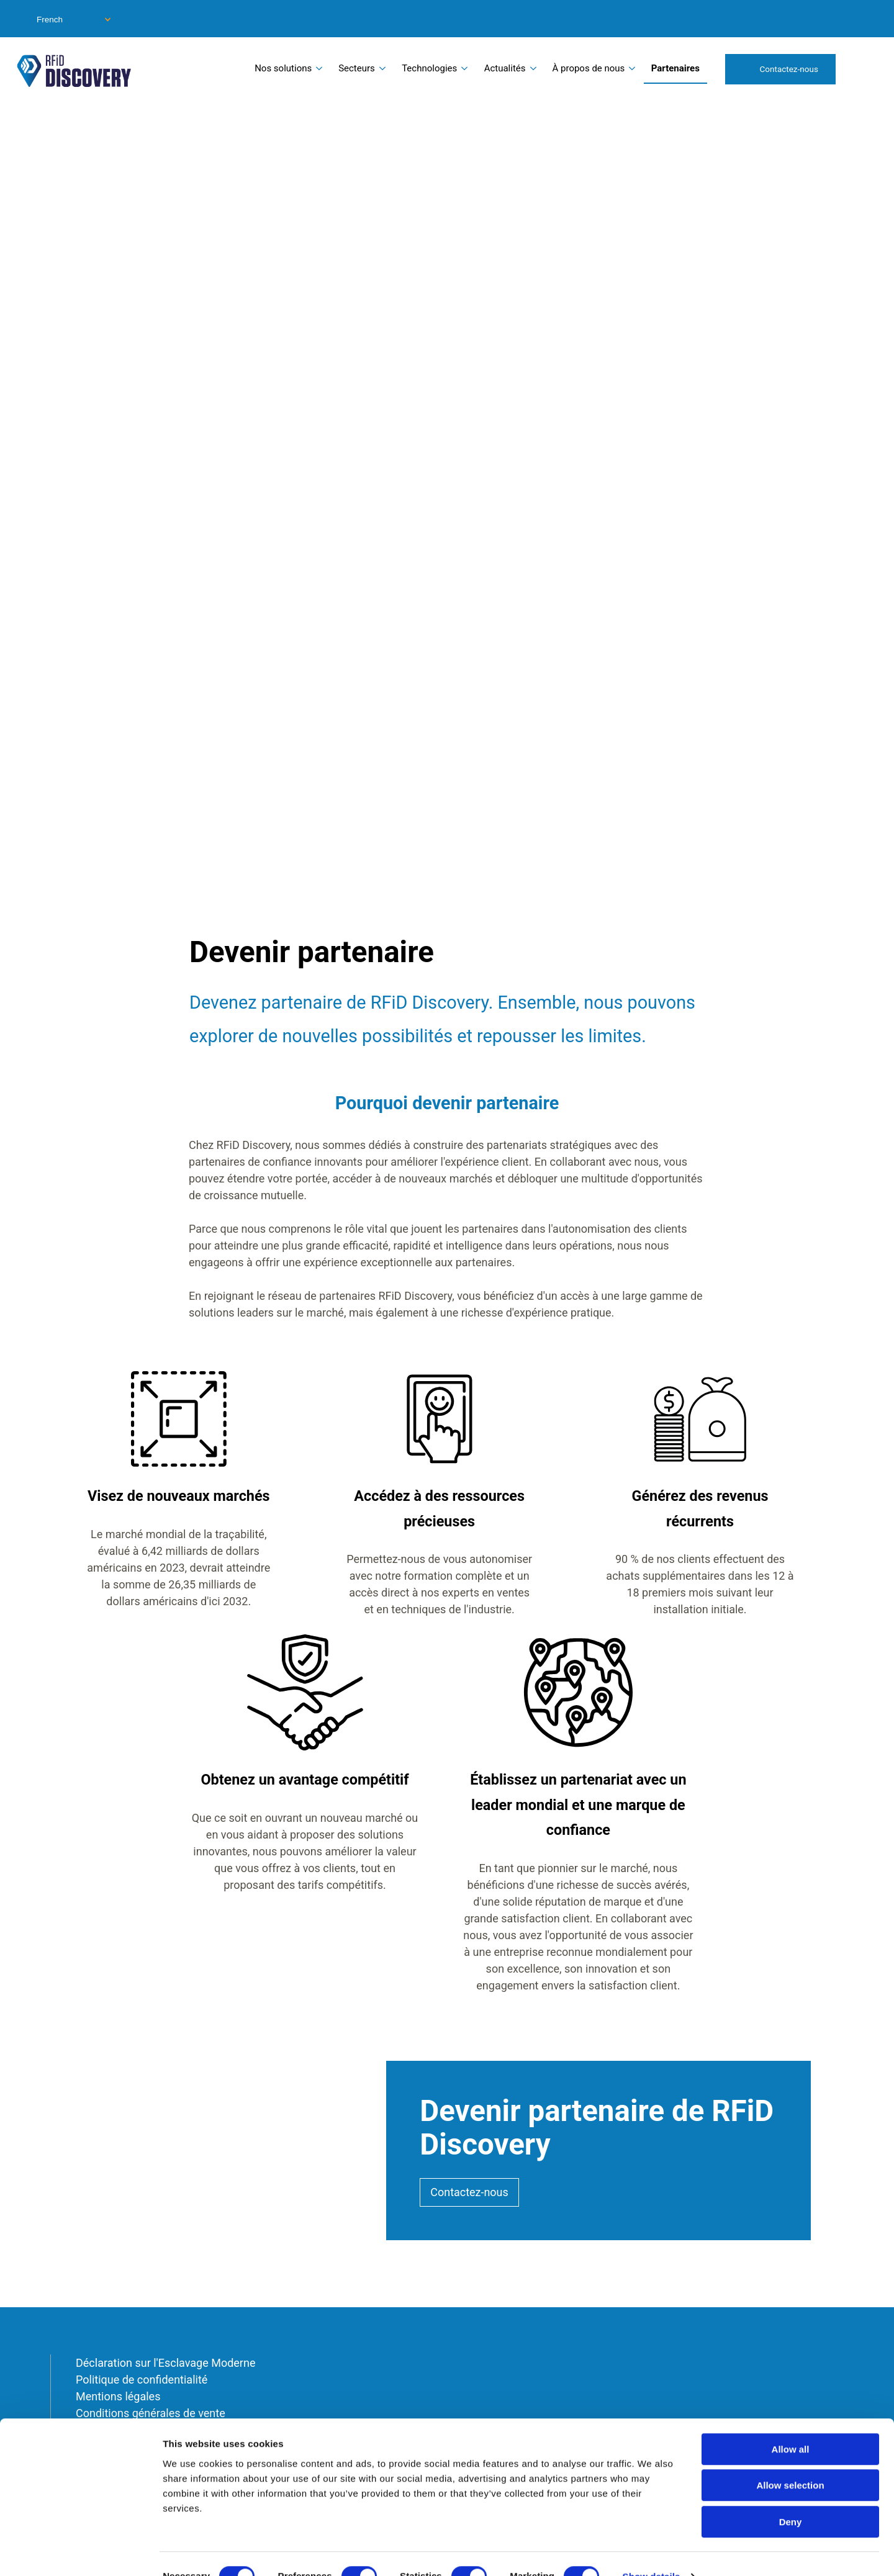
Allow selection (790, 2461)
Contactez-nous (789, 69)
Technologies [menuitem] (429, 68)
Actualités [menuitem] (505, 68)
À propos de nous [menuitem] (589, 68)
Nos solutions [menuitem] (283, 68)
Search (861, 68)
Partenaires (675, 68)
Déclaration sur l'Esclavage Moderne (165, 2362)
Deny (790, 2497)
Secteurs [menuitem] (356, 68)
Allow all (791, 2424)
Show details (651, 2551)
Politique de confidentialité (141, 2379)
